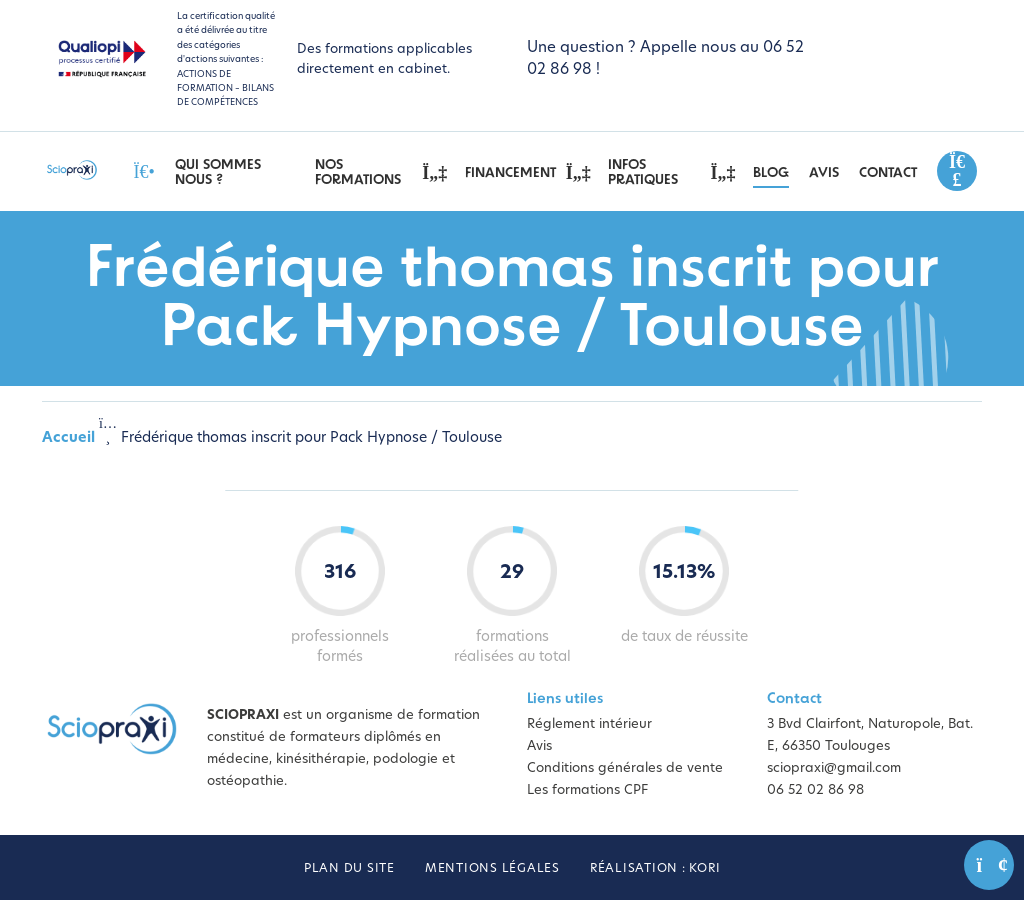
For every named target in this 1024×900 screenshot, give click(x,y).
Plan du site (349, 869)
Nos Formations (380, 173)
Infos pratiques (670, 173)
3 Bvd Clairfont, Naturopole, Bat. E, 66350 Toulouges (870, 735)
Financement (527, 173)
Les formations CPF (587, 790)
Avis (824, 173)
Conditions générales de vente (625, 768)
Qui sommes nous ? (218, 173)
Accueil (68, 438)
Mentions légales (492, 869)
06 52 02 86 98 (815, 790)
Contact (888, 173)
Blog (771, 173)
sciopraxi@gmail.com (834, 768)
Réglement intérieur (589, 724)
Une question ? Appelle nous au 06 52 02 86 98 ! (665, 59)
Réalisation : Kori (655, 869)
